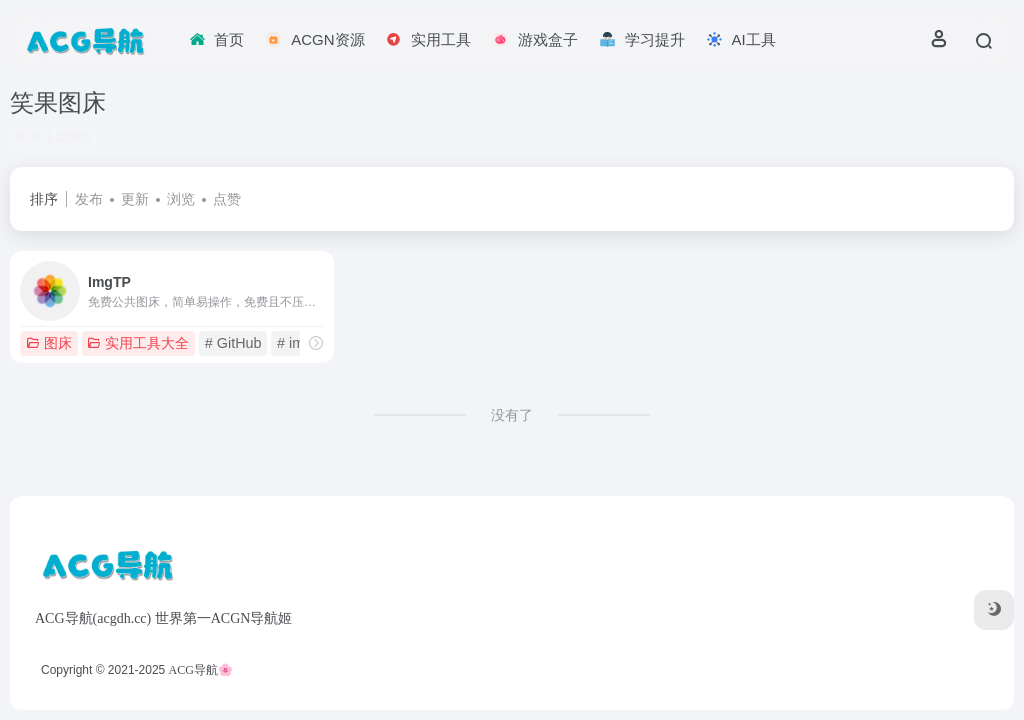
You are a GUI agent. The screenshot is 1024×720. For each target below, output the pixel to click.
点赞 (227, 199)
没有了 (512, 415)
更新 (135, 199)
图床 (49, 343)
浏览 (181, 199)
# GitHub (233, 343)
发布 (89, 199)
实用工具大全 (138, 343)
